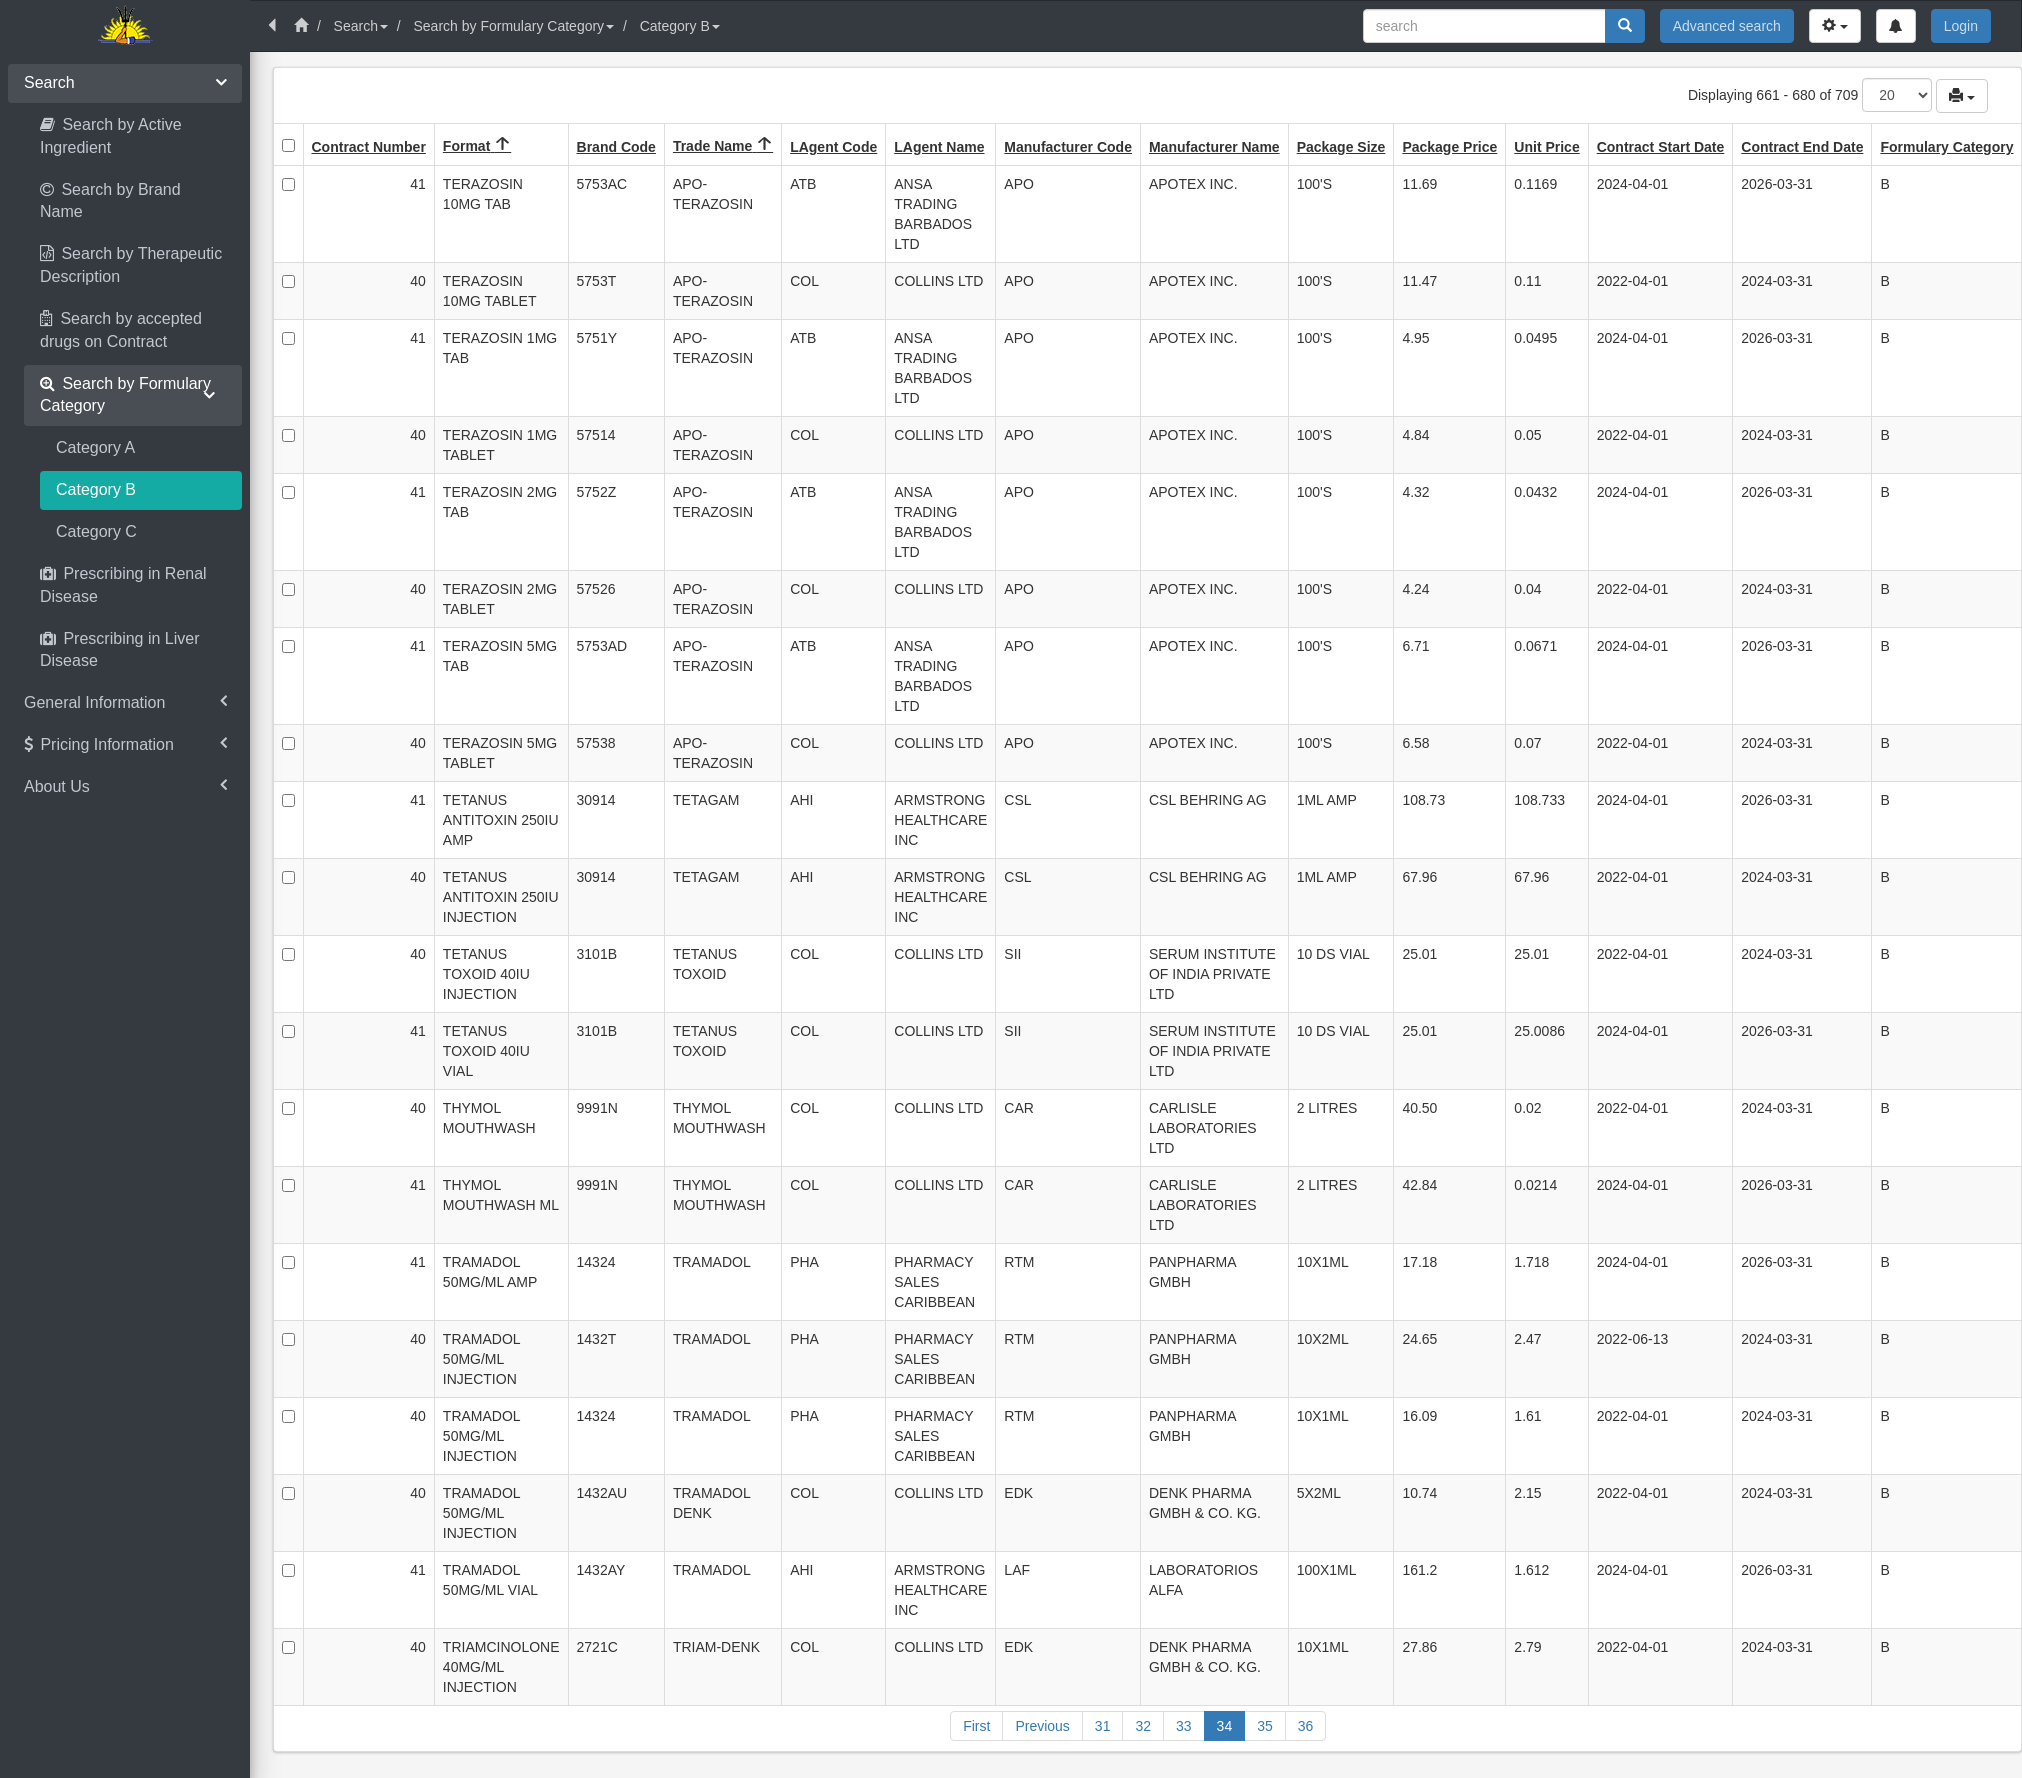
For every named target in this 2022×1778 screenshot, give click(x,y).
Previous (1042, 1726)
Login (1961, 26)
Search (361, 26)
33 (1184, 1726)
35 (1265, 1726)
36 (1306, 1726)
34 (1225, 1726)
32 (1143, 1726)
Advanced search (1727, 26)
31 (1103, 1726)
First (976, 1726)
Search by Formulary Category (513, 26)
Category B (680, 26)
